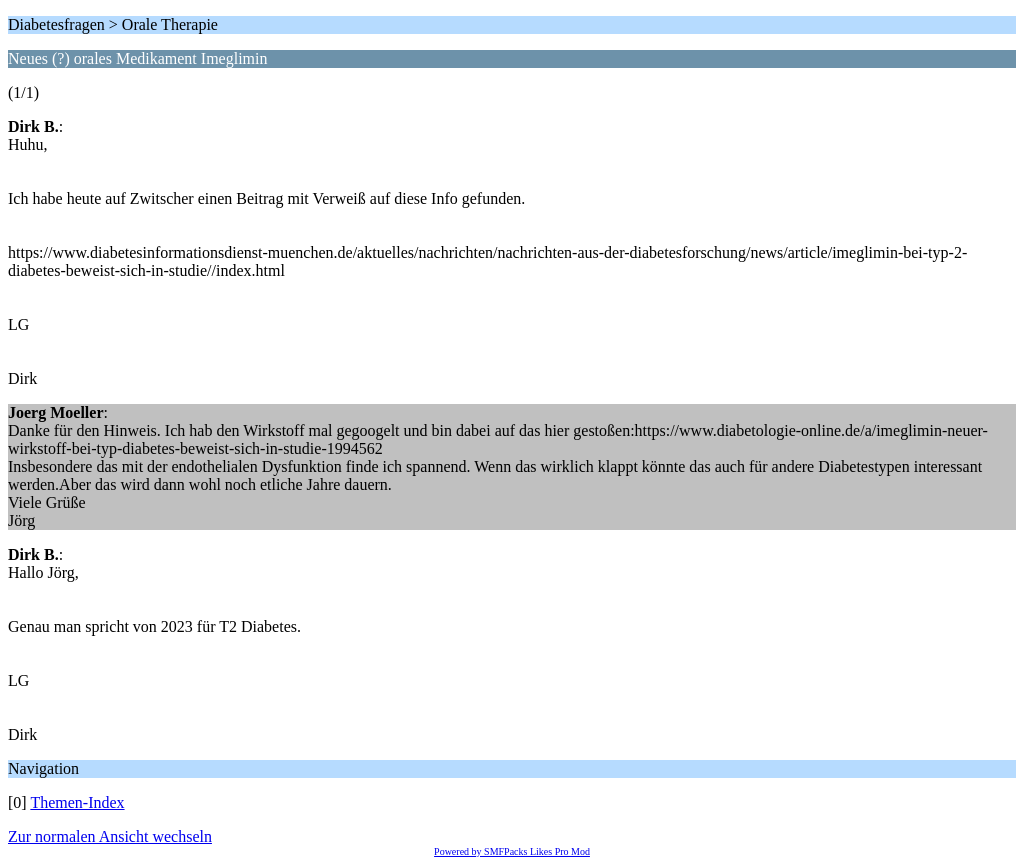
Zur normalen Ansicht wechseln (110, 836)
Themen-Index (77, 802)
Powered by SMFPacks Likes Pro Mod (512, 851)
